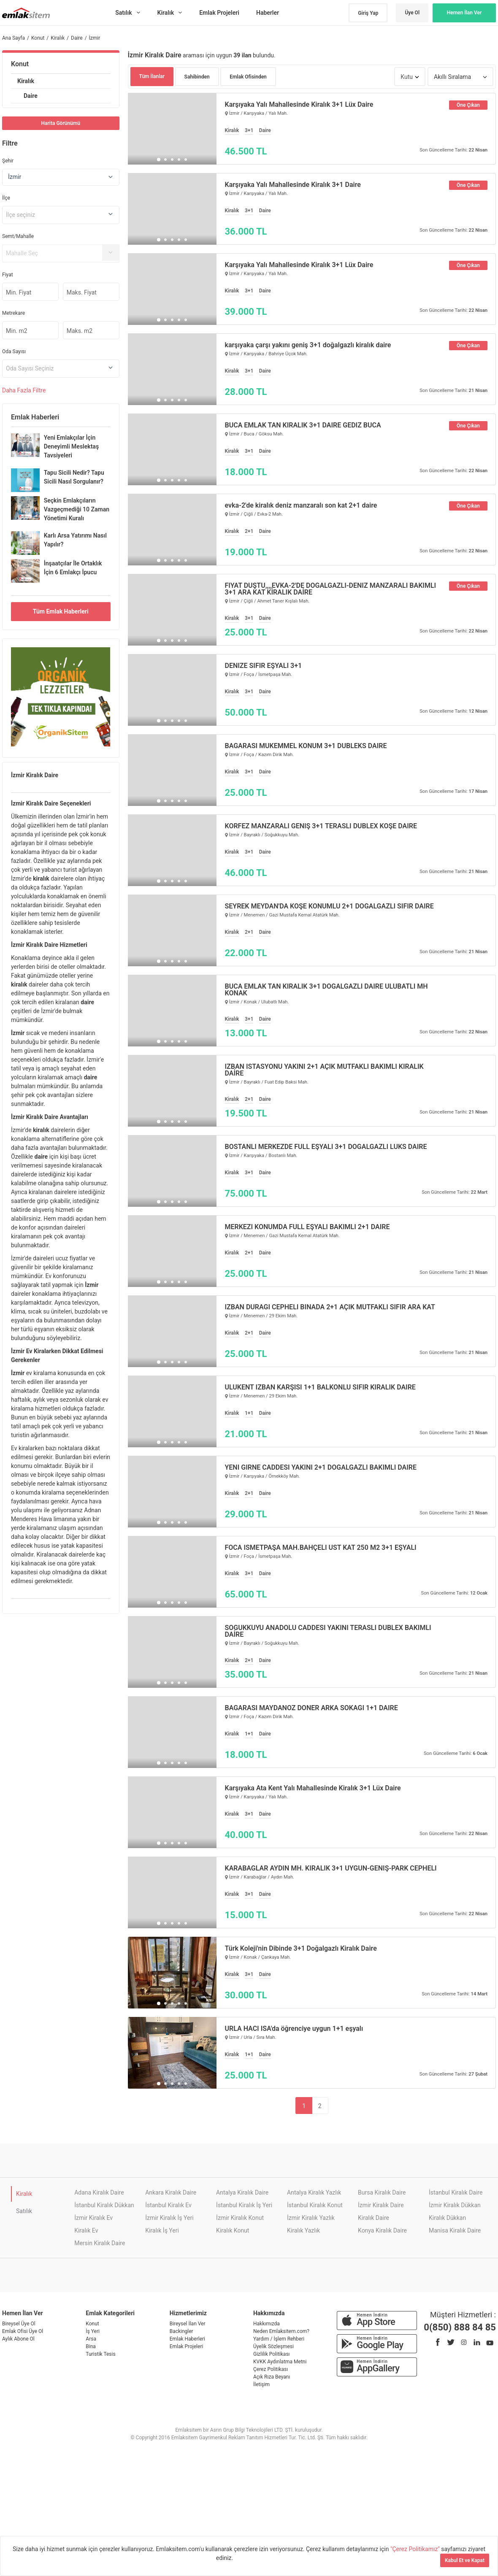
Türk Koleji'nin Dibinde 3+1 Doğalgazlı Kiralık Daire (301, 1948)
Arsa (91, 2339)
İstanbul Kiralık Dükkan (104, 2205)
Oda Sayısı (14, 351)
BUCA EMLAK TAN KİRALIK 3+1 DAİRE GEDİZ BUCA (303, 425)
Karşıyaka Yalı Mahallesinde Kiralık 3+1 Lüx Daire (299, 104)
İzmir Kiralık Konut (240, 2217)
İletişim (261, 2384)
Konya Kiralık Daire (382, 2230)
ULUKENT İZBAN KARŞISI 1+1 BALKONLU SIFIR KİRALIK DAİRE (320, 1387)
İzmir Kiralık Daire (381, 2205)
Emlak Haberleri (187, 2339)
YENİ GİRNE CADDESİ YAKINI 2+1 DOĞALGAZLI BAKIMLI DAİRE (321, 1467)
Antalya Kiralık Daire (242, 2192)
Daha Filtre (24, 390)
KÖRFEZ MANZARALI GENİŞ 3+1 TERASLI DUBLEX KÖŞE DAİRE (321, 826)
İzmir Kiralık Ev (93, 2217)
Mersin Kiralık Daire (99, 2243)
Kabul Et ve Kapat (464, 2560)
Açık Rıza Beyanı (271, 2377)
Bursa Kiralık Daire (382, 2192)
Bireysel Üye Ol (18, 2324)
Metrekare (13, 313)
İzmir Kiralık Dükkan (455, 2205)
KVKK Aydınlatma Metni (279, 2362)
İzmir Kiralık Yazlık (311, 2217)
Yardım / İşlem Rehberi (278, 2339)
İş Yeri (93, 2331)
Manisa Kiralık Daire (455, 2230)
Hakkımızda (266, 2324)
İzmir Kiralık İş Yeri (169, 2217)
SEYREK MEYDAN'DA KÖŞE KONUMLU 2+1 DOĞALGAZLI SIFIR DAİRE (329, 906)
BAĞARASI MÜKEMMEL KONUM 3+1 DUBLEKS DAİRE (306, 746)
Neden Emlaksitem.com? (281, 2331)
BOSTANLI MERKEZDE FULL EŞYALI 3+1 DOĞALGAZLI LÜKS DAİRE (326, 1146)
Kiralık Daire (373, 2217)
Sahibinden (197, 77)
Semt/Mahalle (18, 236)
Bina (91, 2346)
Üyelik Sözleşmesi (273, 2346)
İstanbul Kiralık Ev (168, 2205)
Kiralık (25, 81)
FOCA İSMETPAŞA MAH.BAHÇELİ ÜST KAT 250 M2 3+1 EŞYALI (321, 1547)
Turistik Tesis (100, 2354)
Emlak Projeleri (186, 2346)
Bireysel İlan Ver (188, 2324)
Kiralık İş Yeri (162, 2230)
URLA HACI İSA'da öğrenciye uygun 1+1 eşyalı (294, 2028)
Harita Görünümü (60, 123)
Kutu (407, 76)
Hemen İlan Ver (464, 13)
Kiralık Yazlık (303, 2230)
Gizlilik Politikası (271, 2354)
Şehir (8, 161)
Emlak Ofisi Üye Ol (22, 2331)
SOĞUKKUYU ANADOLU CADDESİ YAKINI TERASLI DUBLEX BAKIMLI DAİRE (328, 1631)
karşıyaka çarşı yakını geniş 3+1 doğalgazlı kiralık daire (308, 345)
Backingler (181, 2331)
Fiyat (7, 275)
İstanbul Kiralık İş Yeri (244, 2205)
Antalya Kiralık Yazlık (314, 2192)
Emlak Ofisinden (248, 77)
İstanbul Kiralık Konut (315, 2205)
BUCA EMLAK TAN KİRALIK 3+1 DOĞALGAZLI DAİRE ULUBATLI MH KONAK (326, 990)
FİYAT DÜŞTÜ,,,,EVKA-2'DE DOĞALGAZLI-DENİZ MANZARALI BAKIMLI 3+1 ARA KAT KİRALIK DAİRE (330, 589)
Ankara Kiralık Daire (170, 2192)
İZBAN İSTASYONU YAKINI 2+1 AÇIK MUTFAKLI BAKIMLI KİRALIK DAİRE (324, 1070)
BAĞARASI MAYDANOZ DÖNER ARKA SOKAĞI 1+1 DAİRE (311, 1708)
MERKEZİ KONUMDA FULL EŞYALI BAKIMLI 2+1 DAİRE (307, 1227)
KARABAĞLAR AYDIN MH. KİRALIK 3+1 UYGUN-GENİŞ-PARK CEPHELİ (331, 1868)
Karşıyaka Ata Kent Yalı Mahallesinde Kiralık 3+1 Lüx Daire (313, 1788)
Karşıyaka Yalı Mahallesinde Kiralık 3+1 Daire (293, 184)
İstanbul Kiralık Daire (455, 2192)
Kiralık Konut (232, 2230)
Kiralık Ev (86, 2230)
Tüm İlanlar (152, 76)
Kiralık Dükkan (447, 2217)
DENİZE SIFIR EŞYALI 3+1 (263, 665)
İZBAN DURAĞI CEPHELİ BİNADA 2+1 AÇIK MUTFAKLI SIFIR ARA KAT (330, 1307)
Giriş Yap (368, 13)
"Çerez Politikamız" (415, 2549)
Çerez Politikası (270, 2369)
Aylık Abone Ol (18, 2339)
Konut (20, 64)
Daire (31, 95)
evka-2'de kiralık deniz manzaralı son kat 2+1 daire (301, 505)
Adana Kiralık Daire (99, 2192)
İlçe (6, 198)
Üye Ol (412, 13)
